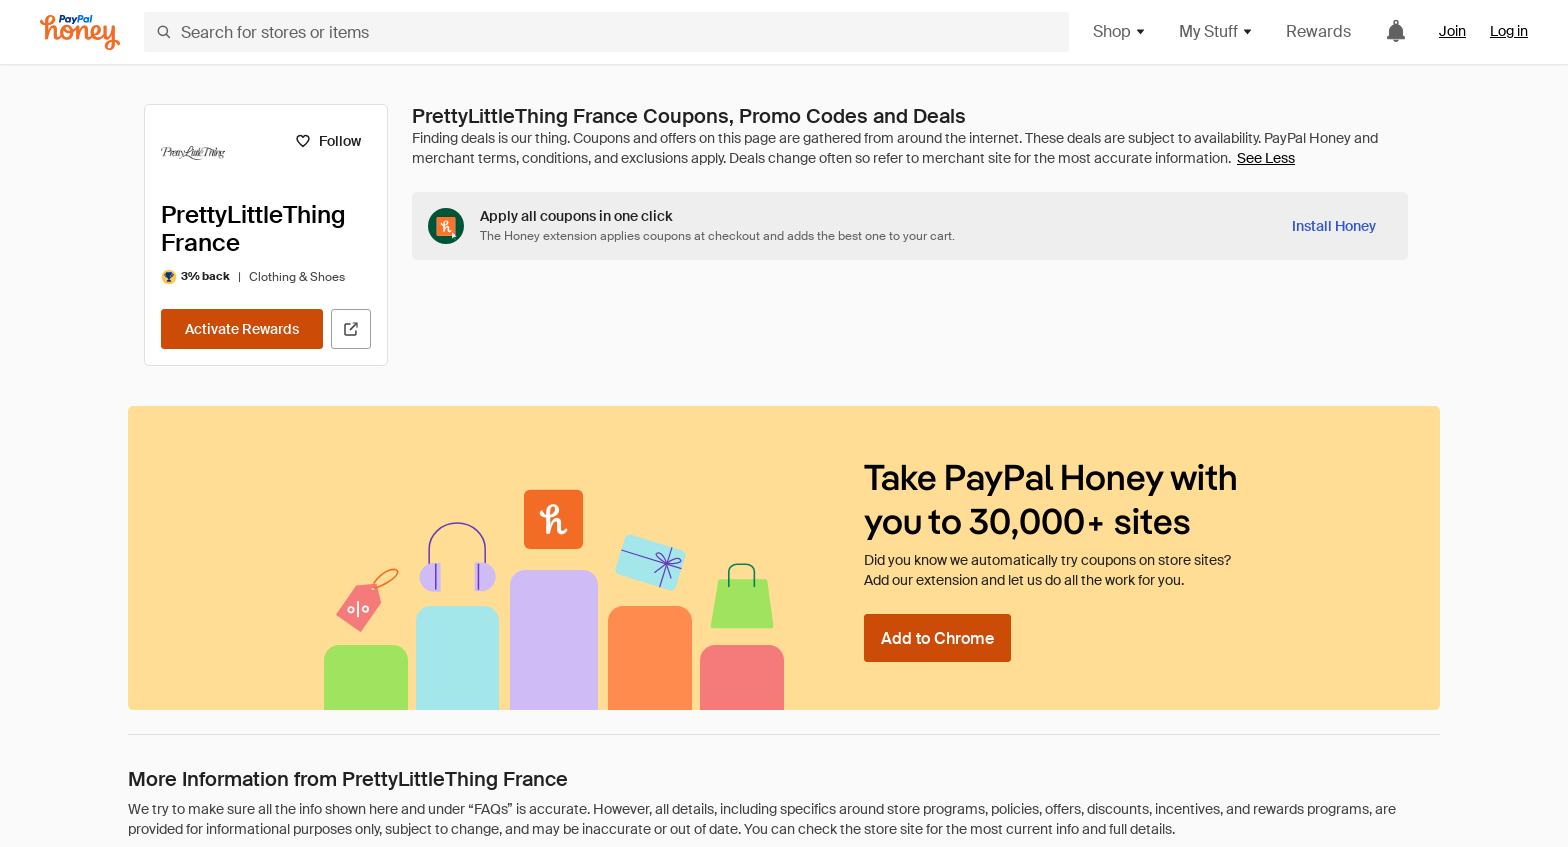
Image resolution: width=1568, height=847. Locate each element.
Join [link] (1452, 31)
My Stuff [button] (1216, 31)
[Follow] (327, 141)
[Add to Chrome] (937, 638)
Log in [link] (1509, 31)
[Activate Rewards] (242, 329)
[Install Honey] (1334, 226)
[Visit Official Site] (351, 329)
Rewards (1318, 31)
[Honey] (80, 32)
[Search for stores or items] (606, 32)
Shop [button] (1120, 31)
